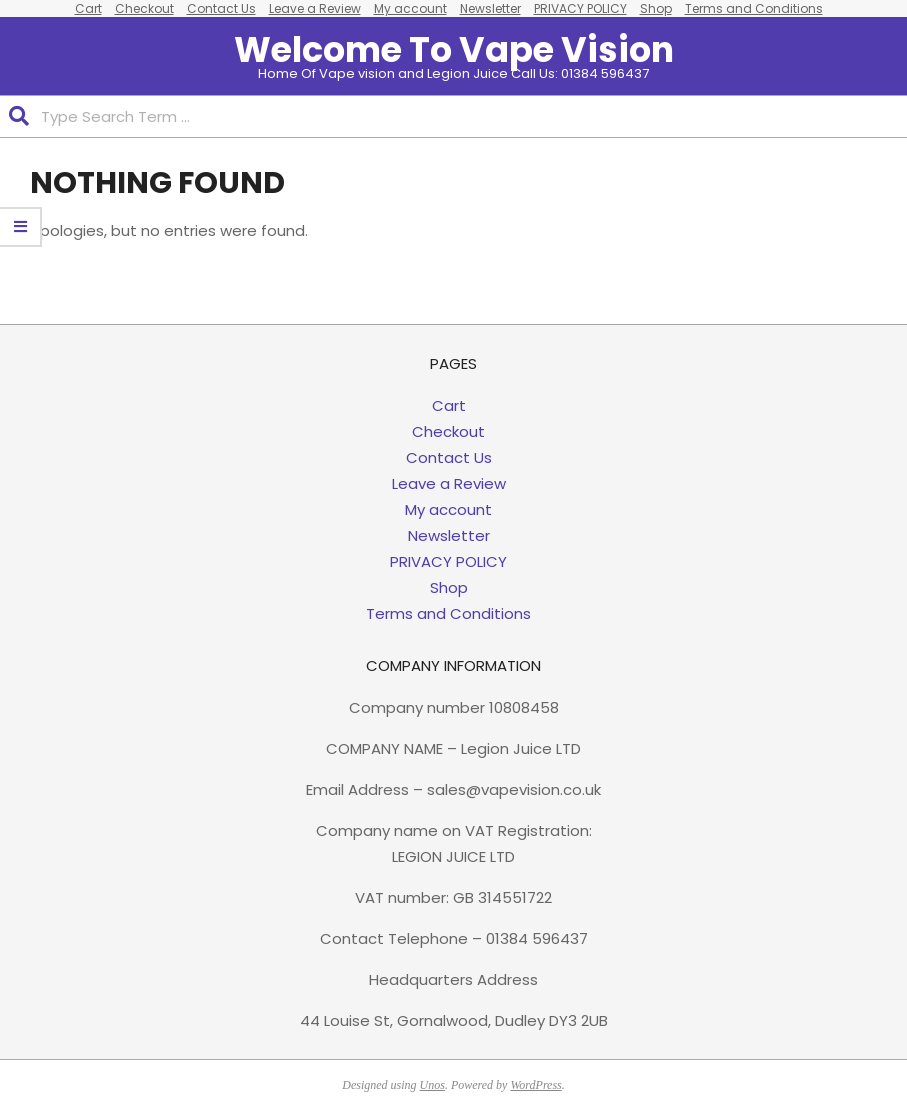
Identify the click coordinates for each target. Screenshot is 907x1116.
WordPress (535, 1085)
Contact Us (449, 457)
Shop (449, 587)
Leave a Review (449, 483)
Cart (449, 405)
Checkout (448, 431)
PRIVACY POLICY (448, 561)
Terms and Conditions (448, 613)
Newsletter (449, 535)
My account (448, 509)
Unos (432, 1085)
